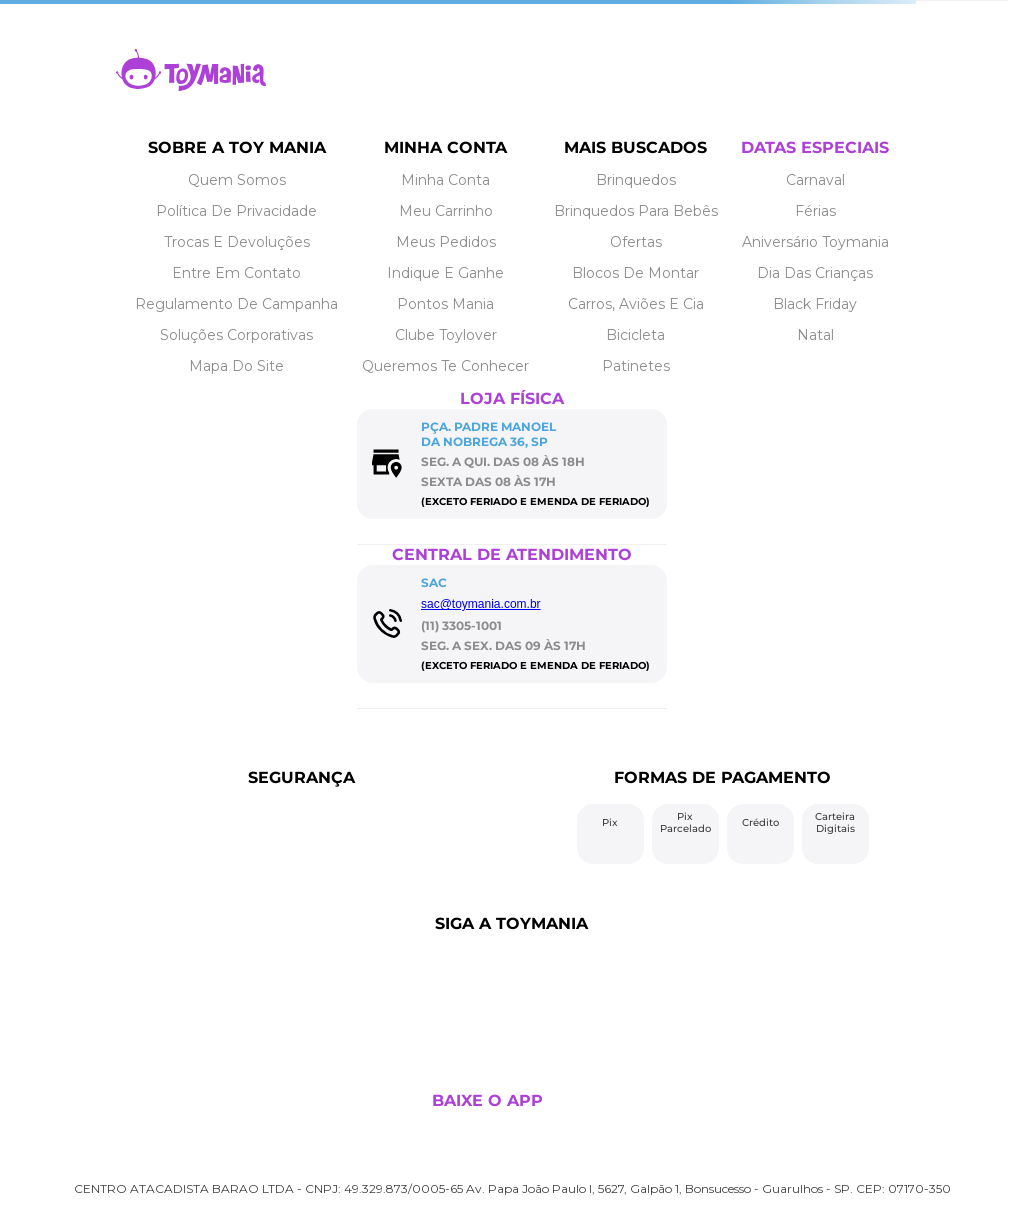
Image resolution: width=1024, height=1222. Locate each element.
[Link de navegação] (191, 85)
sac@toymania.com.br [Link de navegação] (481, 604)
